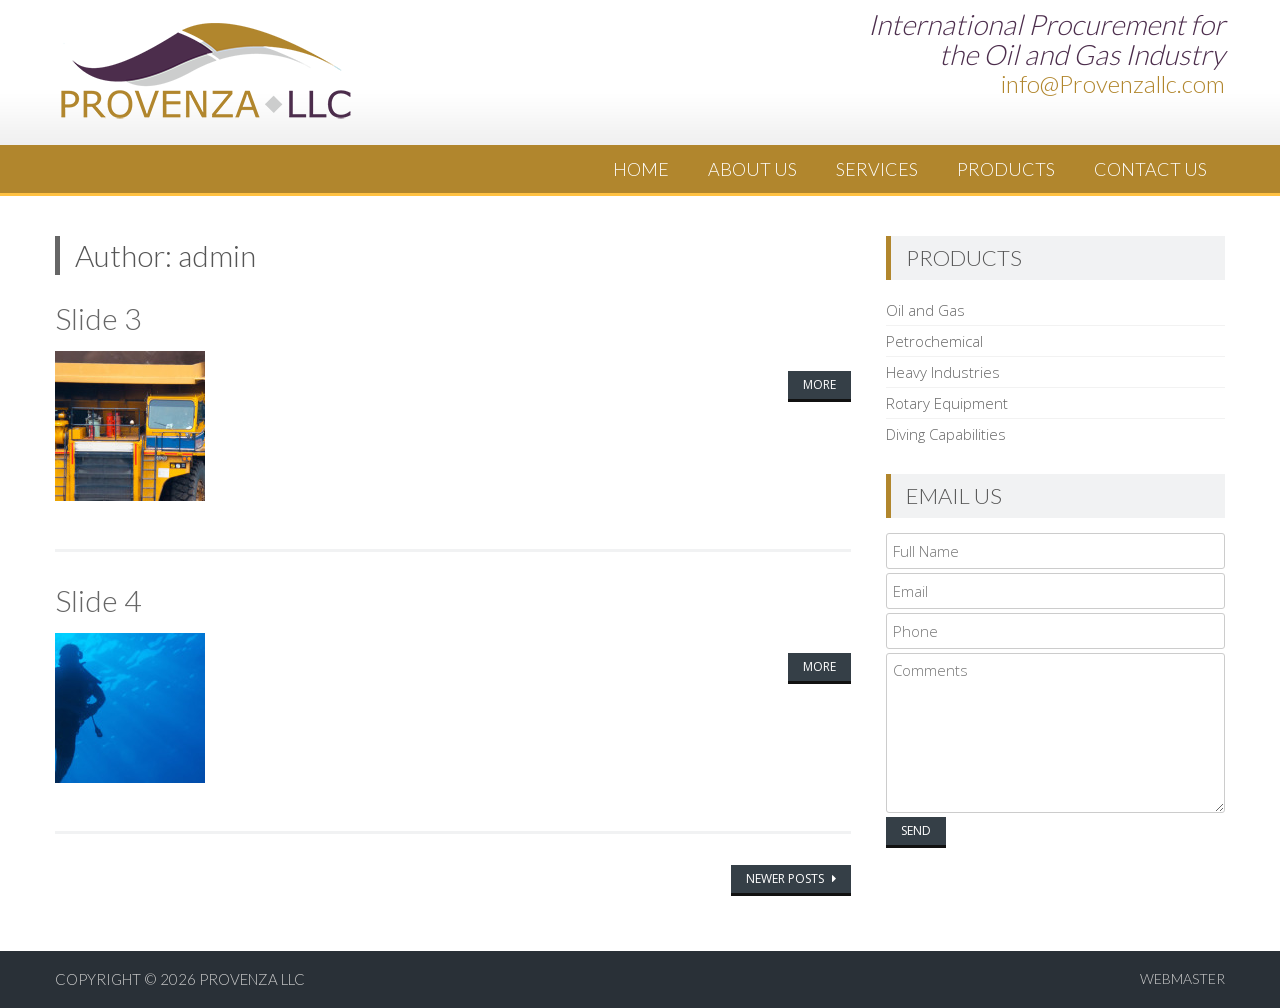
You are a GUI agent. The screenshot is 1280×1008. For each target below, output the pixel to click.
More (819, 384)
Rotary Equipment (947, 403)
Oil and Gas (925, 310)
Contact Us (1150, 169)
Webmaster (1182, 978)
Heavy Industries (943, 372)
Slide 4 (98, 600)
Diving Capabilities (946, 434)
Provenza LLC (252, 979)
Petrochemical (934, 341)
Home (641, 169)
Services (877, 169)
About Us (752, 169)
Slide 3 (98, 318)
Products (1006, 169)
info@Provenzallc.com (1113, 83)
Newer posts (786, 878)
